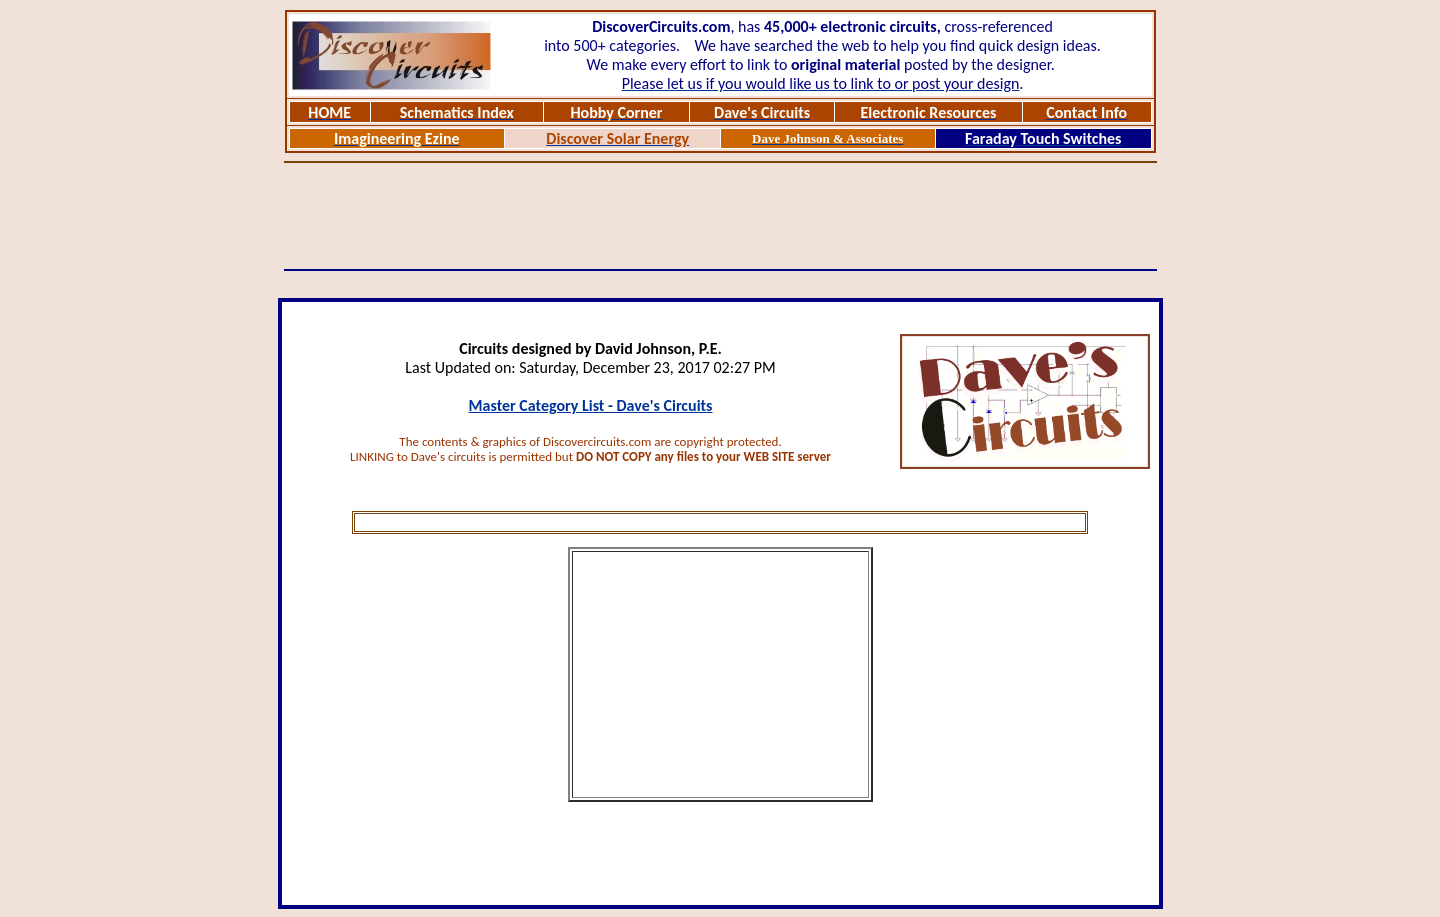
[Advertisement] (720, 216)
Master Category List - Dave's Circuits (591, 405)
